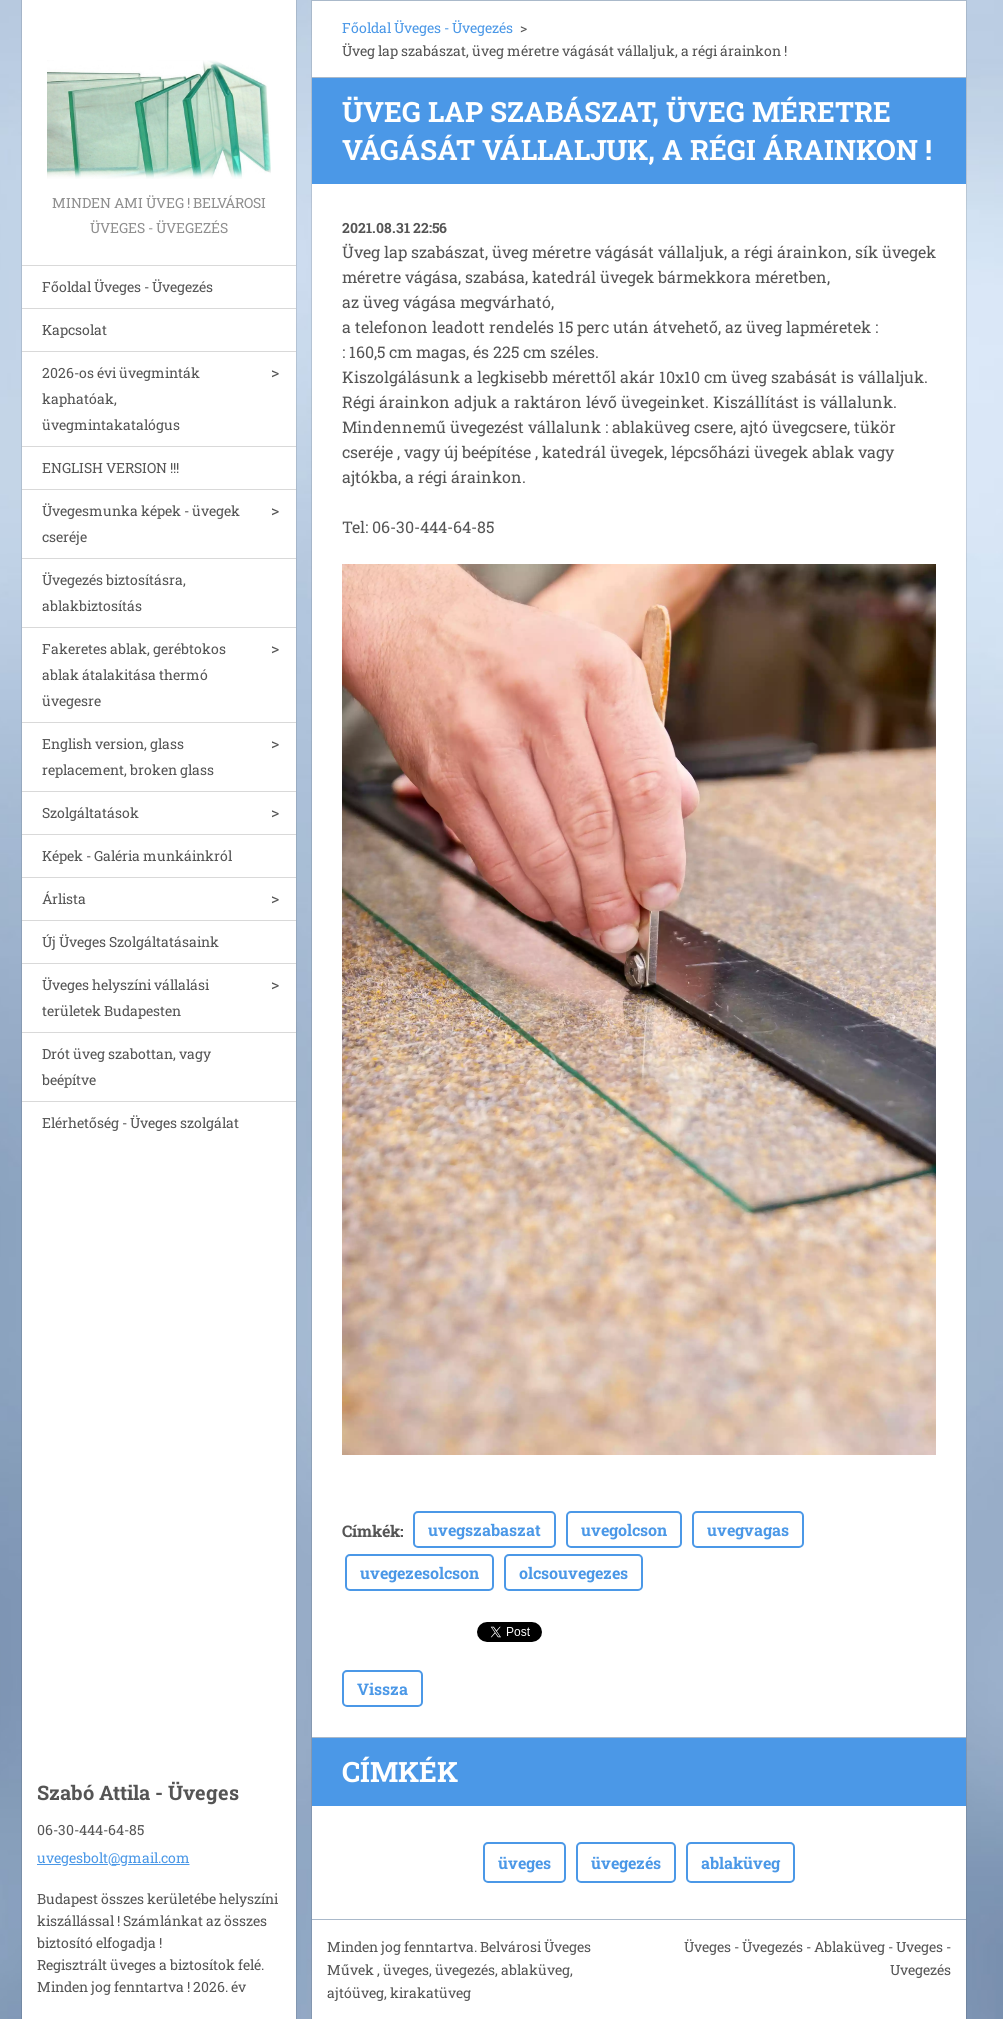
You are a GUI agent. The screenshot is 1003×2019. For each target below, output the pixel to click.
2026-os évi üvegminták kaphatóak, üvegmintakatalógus (121, 398)
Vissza (382, 1688)
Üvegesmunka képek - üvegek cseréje (141, 523)
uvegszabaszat (484, 1529)
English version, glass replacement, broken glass (128, 756)
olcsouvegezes (573, 1572)
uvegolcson (624, 1529)
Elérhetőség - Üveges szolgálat (140, 1122)
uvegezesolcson (419, 1572)
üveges (524, 1862)
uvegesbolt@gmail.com (113, 1857)
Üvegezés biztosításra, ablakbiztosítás (114, 592)
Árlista (64, 898)
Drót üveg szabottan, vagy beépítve (126, 1066)
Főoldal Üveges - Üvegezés (127, 286)
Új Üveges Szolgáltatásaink (130, 941)
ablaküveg (740, 1862)
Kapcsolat (74, 329)
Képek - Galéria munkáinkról (137, 855)
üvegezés (626, 1862)
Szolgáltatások (90, 812)
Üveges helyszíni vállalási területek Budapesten (125, 997)
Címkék (371, 1530)
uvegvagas (748, 1529)
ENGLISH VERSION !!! (110, 467)
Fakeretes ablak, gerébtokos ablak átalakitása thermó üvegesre (134, 674)
